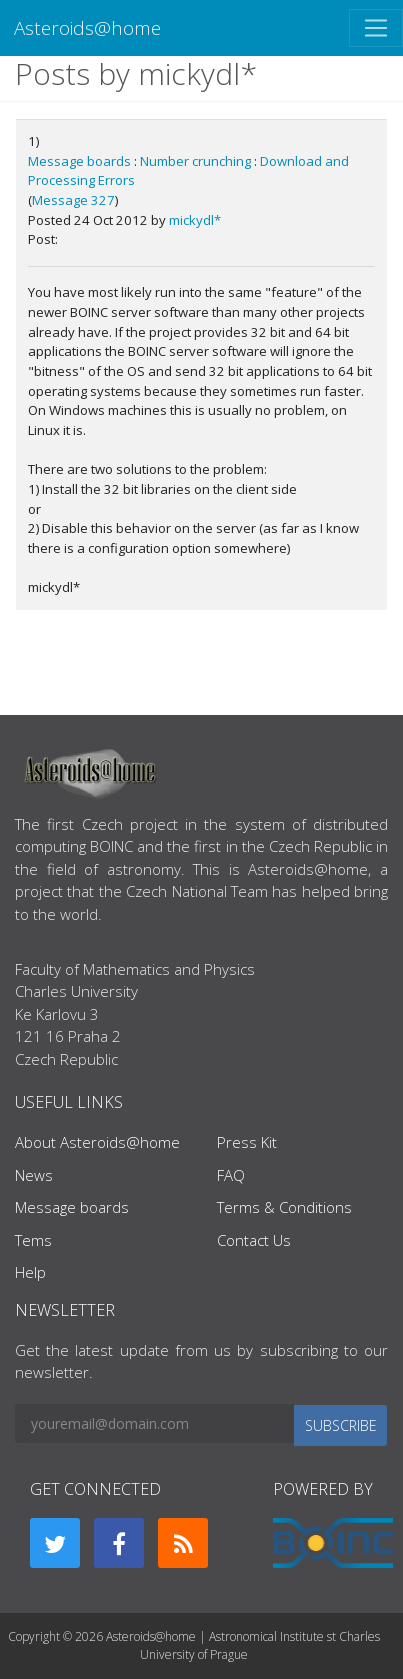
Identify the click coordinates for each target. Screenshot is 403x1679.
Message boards (79, 161)
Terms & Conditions (284, 1207)
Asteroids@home (87, 27)
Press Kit (247, 1142)
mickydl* (195, 220)
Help (30, 1272)
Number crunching (195, 161)
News (34, 1175)
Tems (33, 1240)
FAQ (231, 1175)
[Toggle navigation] (376, 28)
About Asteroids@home (97, 1142)
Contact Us (254, 1240)
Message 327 (73, 200)
